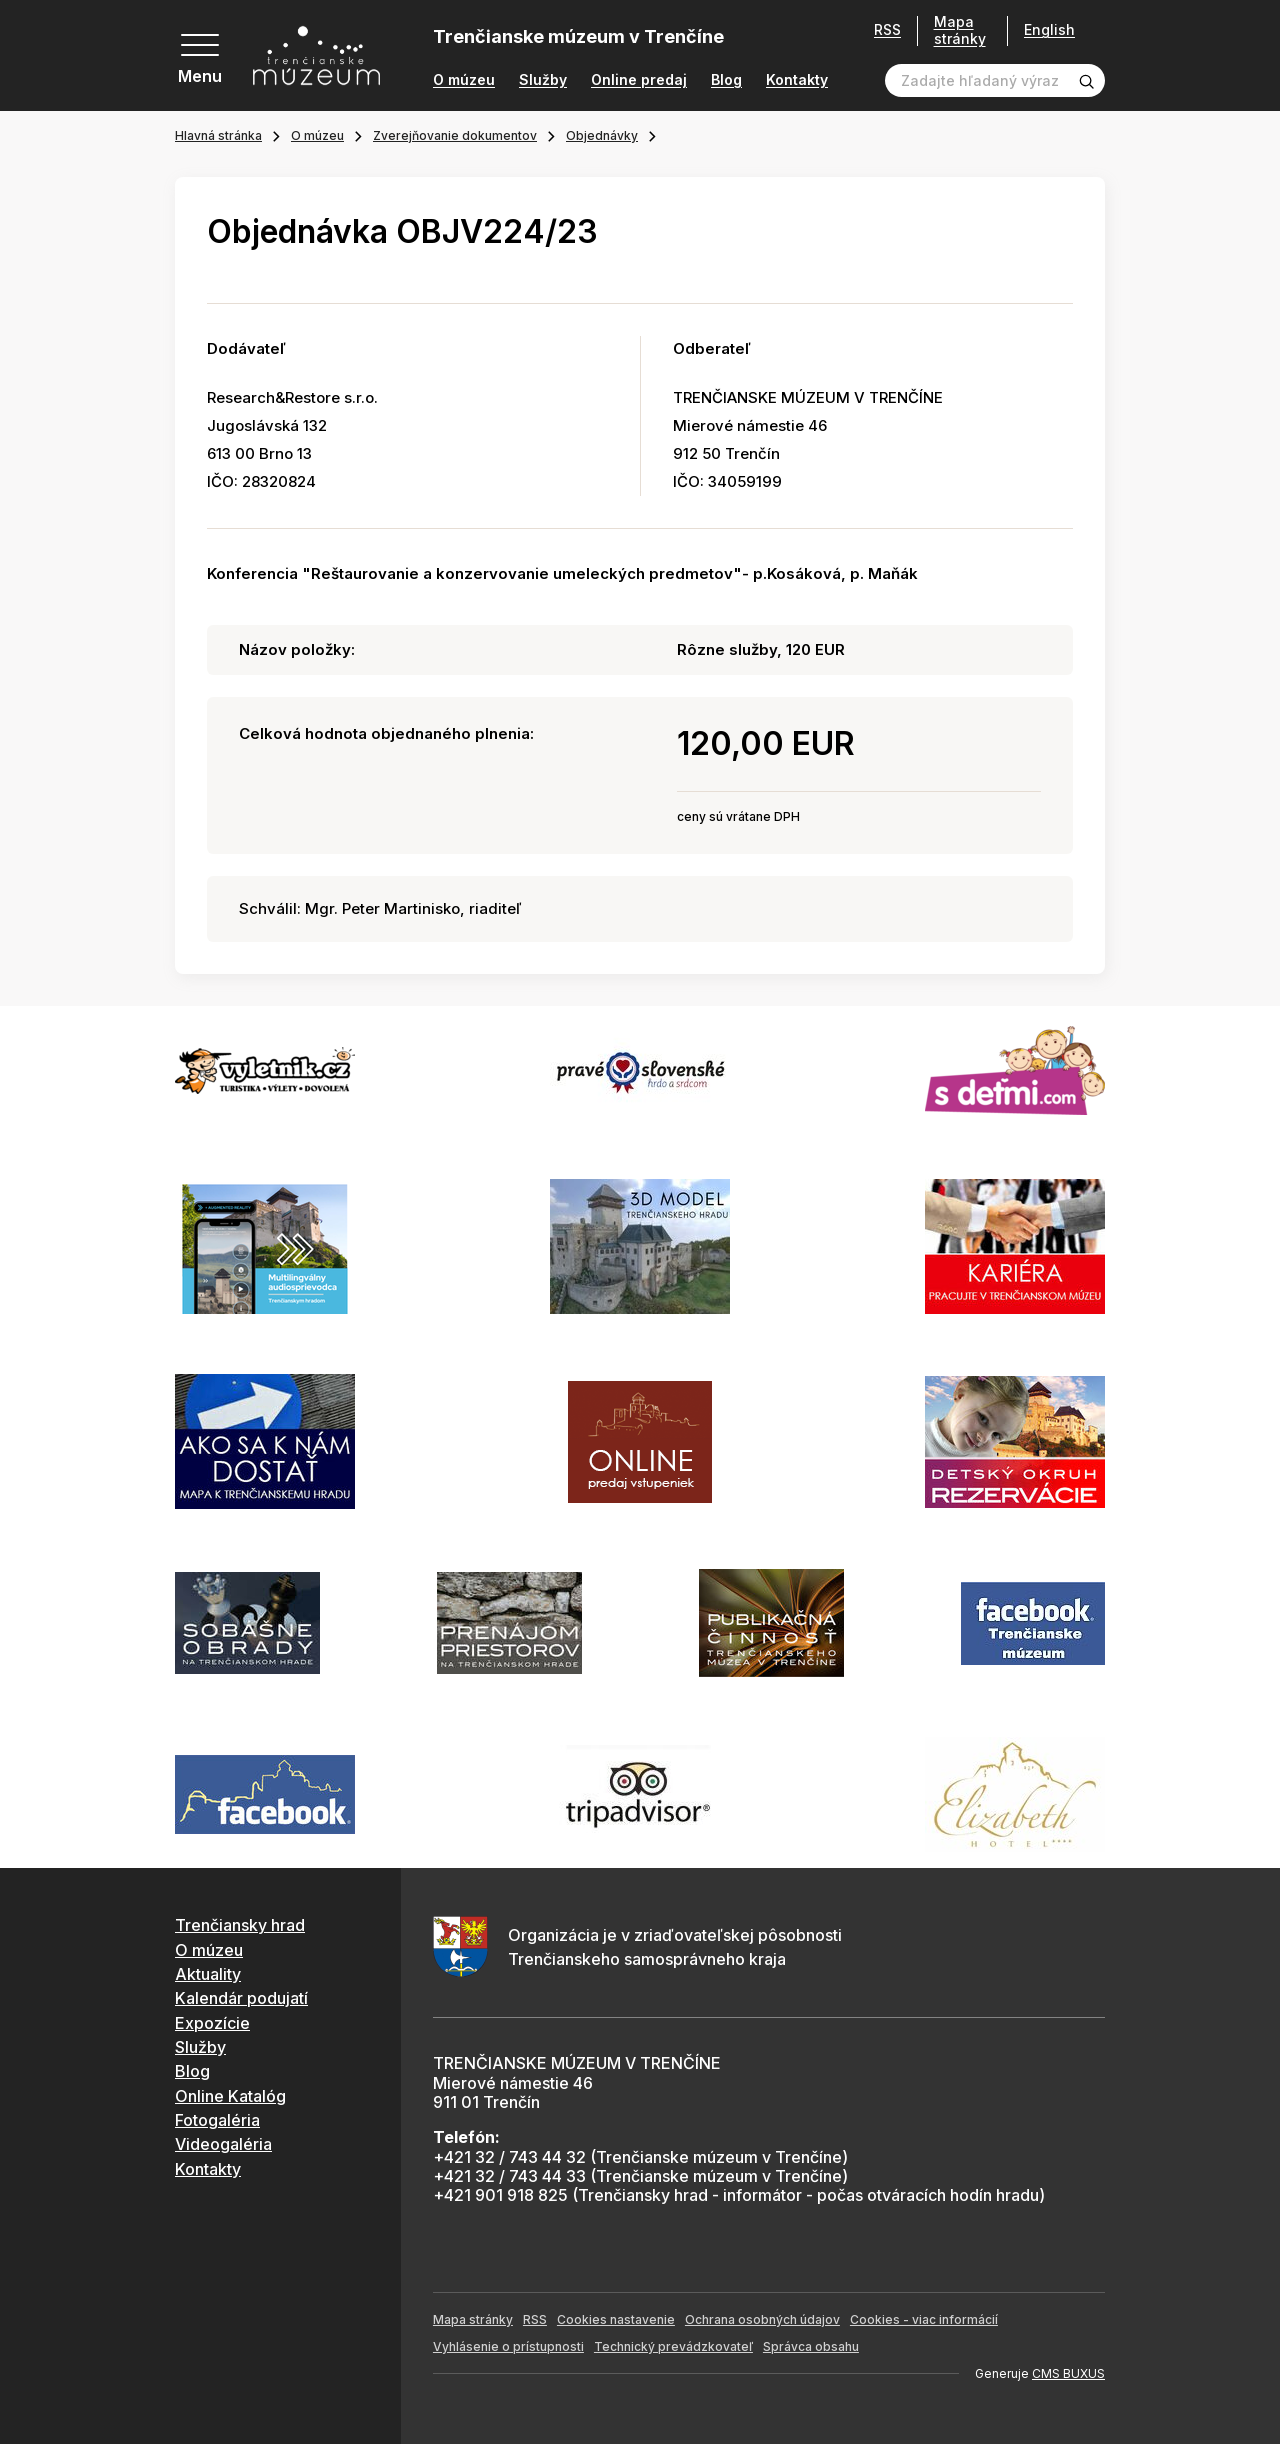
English (1049, 30)
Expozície (212, 2023)
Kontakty (797, 80)
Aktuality (208, 1974)
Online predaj (639, 80)
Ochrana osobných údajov (762, 2319)
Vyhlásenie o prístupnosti (508, 2346)
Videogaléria (223, 2144)
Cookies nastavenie (616, 2319)
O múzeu (464, 80)
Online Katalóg (230, 2096)
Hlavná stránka (218, 135)
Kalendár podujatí (241, 1998)
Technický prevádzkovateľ (673, 2346)
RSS (887, 30)
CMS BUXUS (1068, 2373)
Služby (543, 80)
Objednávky (602, 135)
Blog (726, 80)
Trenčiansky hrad (240, 1925)
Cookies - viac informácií (924, 2319)
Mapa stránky (960, 30)
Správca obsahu (811, 2346)
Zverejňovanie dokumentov (455, 135)
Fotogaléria (217, 2120)
